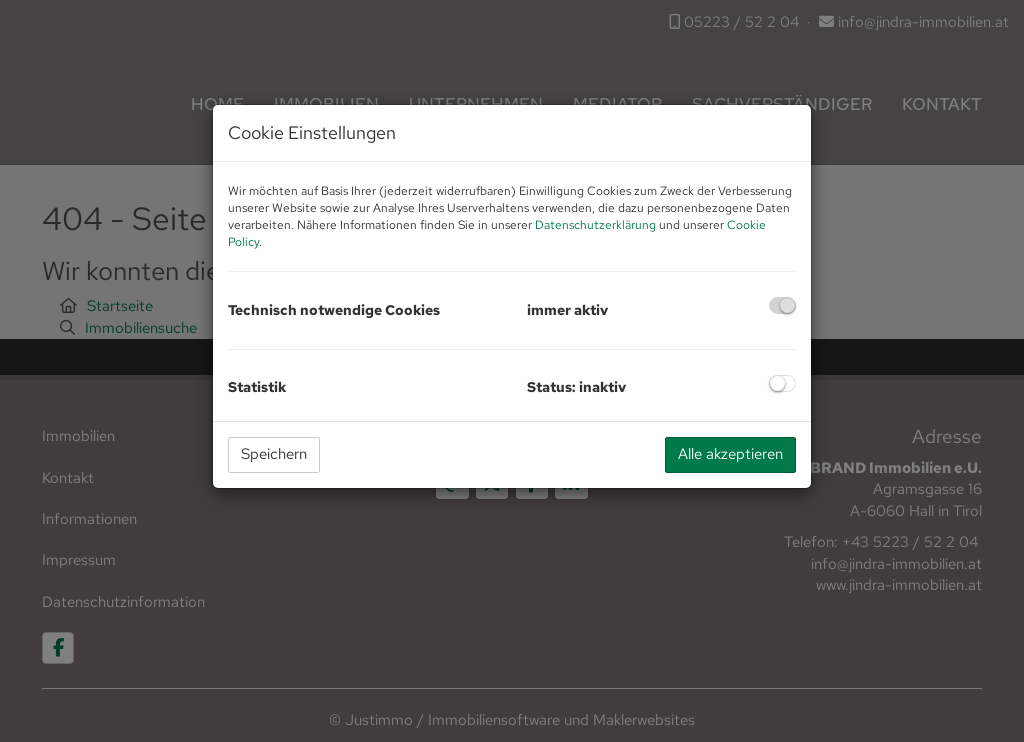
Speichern (274, 454)
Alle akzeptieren (730, 454)
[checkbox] (782, 305)
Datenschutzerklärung (595, 225)
